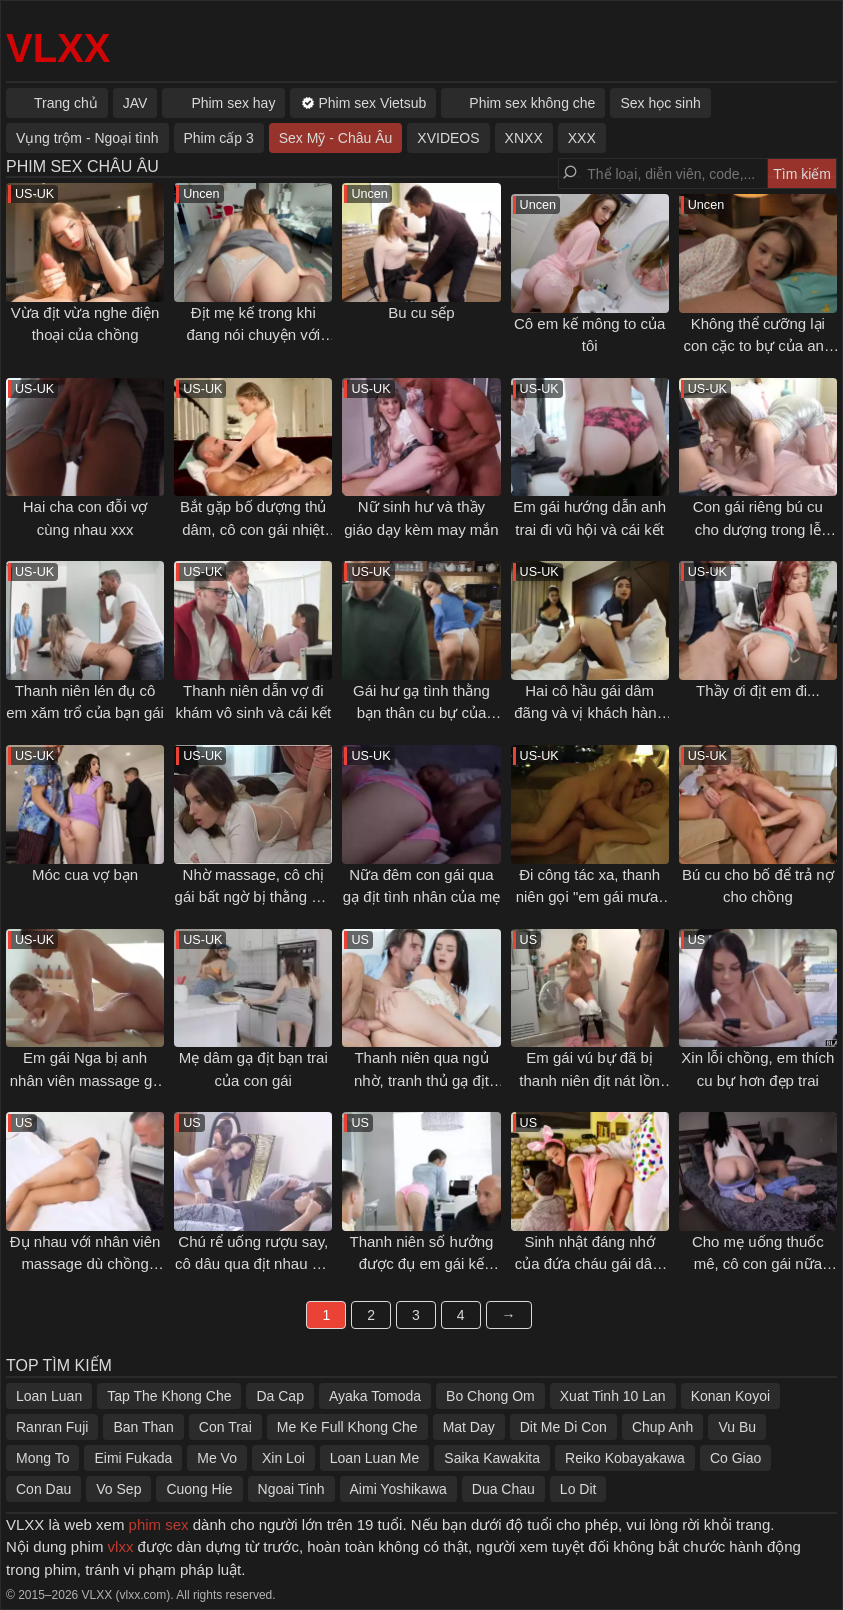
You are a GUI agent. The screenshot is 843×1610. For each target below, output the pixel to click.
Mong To (42, 1458)
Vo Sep (118, 1489)
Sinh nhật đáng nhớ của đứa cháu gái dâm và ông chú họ (590, 1264)
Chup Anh (663, 1427)
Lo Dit (578, 1489)
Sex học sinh (660, 103)
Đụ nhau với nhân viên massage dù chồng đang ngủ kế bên (85, 1264)
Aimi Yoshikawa (398, 1489)
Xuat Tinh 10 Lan (613, 1396)
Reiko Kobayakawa (625, 1458)
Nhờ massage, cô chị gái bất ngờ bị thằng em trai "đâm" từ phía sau (253, 897)
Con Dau (43, 1489)
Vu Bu (737, 1427)
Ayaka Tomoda (375, 1396)
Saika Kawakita (492, 1458)
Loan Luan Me (375, 1458)
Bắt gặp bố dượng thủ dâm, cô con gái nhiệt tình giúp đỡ (253, 529)
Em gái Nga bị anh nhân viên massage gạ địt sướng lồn (85, 1080)
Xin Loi (283, 1458)
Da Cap (279, 1396)
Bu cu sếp (421, 312)
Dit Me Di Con (563, 1427)
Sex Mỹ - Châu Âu (336, 138)
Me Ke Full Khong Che (347, 1427)
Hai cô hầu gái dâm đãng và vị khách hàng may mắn (589, 713)
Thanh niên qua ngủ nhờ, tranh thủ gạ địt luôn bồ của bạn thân (421, 1080)
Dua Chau (503, 1489)
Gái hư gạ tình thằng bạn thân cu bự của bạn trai (421, 713)
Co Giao (735, 1458)
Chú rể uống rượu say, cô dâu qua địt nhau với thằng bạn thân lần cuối (253, 1264)
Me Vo (217, 1458)
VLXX (58, 48)
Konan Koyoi (730, 1396)
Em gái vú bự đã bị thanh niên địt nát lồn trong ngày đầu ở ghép (589, 1080)
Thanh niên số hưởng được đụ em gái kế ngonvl (422, 1264)
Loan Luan (49, 1396)
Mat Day (469, 1427)
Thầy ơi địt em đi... (758, 690)
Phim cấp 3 (219, 138)
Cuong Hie (199, 1489)
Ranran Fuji (52, 1427)
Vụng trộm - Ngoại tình (87, 138)
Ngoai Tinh (291, 1489)
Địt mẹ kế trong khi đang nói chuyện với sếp (253, 335)
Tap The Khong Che (169, 1396)
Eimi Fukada (133, 1458)
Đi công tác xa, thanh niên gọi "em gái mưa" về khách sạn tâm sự (590, 897)
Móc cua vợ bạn (85, 874)
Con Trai (225, 1427)
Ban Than (143, 1427)
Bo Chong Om (490, 1396)
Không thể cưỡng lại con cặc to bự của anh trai (757, 346)
